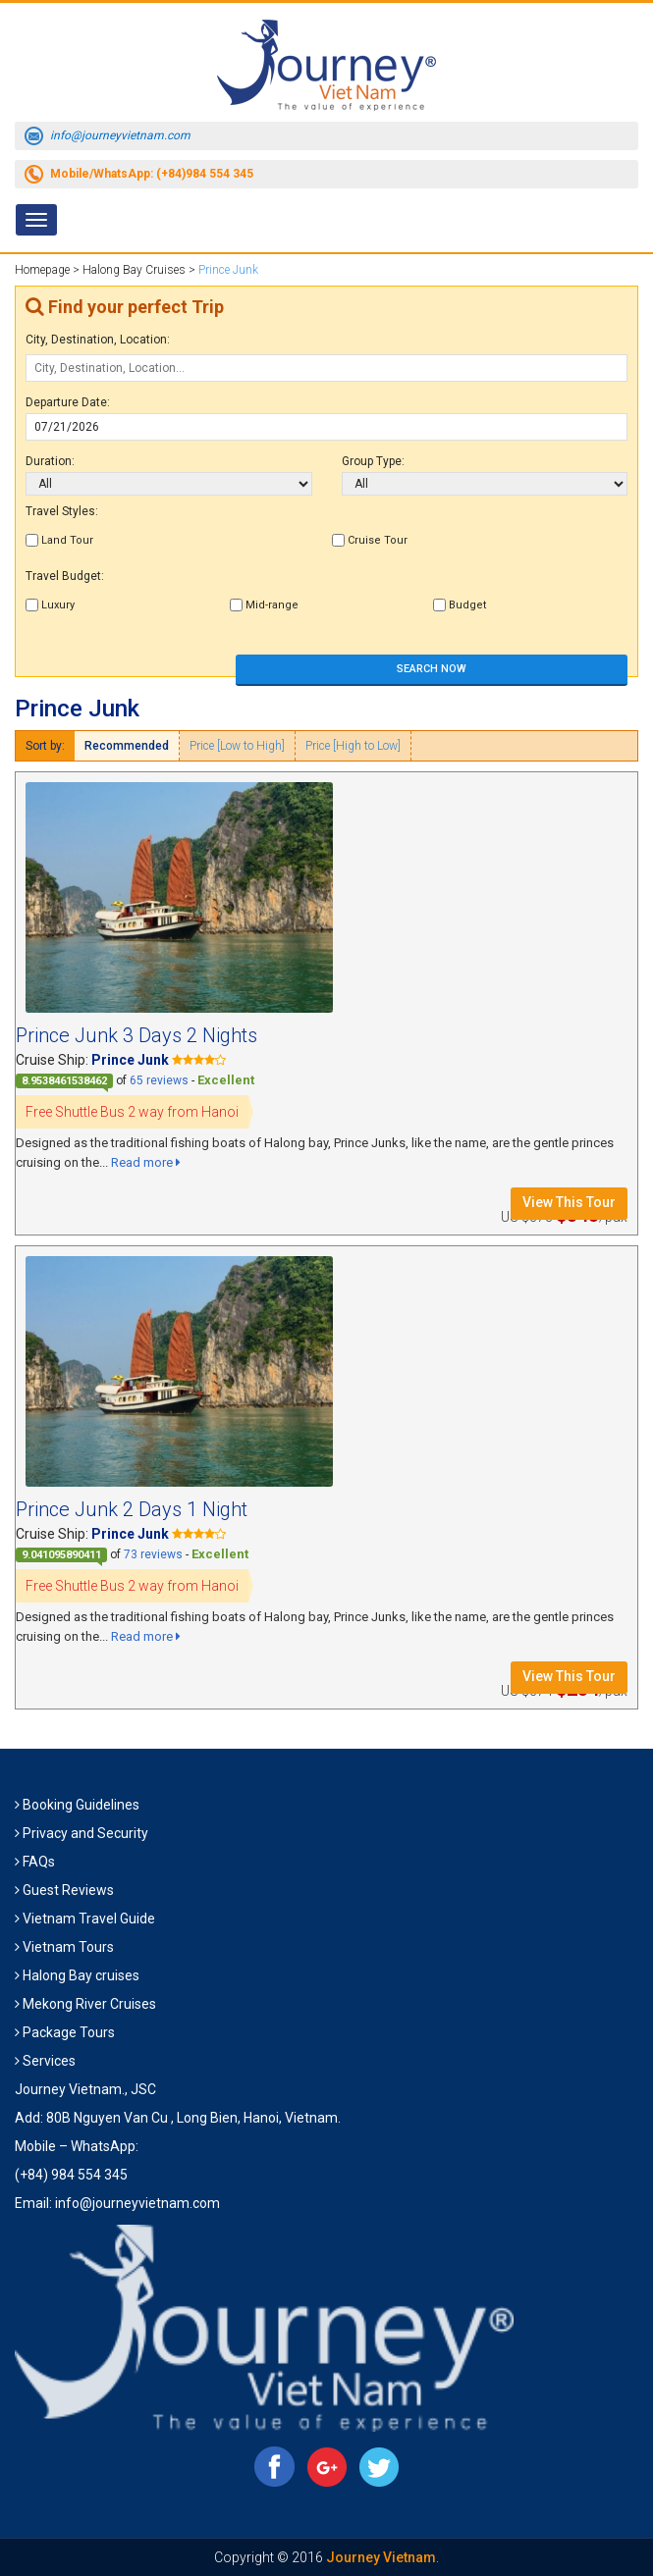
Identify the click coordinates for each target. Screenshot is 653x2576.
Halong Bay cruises (81, 1975)
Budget (459, 604)
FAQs (39, 1861)
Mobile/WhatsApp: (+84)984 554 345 (151, 174)
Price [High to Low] (353, 746)
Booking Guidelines (81, 1805)
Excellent (225, 1080)
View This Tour (569, 1202)
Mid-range (264, 604)
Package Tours (69, 2032)
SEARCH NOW (431, 668)
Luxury (50, 604)
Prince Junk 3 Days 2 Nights (136, 1035)
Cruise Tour (370, 540)
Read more (146, 1162)
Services (49, 2061)
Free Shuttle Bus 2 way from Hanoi (132, 1112)
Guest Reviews (68, 1890)
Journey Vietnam (381, 2557)
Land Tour (59, 540)
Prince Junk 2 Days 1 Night (131, 1509)
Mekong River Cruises (89, 2004)
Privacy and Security (85, 1833)
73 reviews (153, 1554)
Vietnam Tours (68, 1947)
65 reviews (159, 1080)
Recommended (126, 746)
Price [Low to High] (237, 746)
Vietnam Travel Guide (89, 1918)
